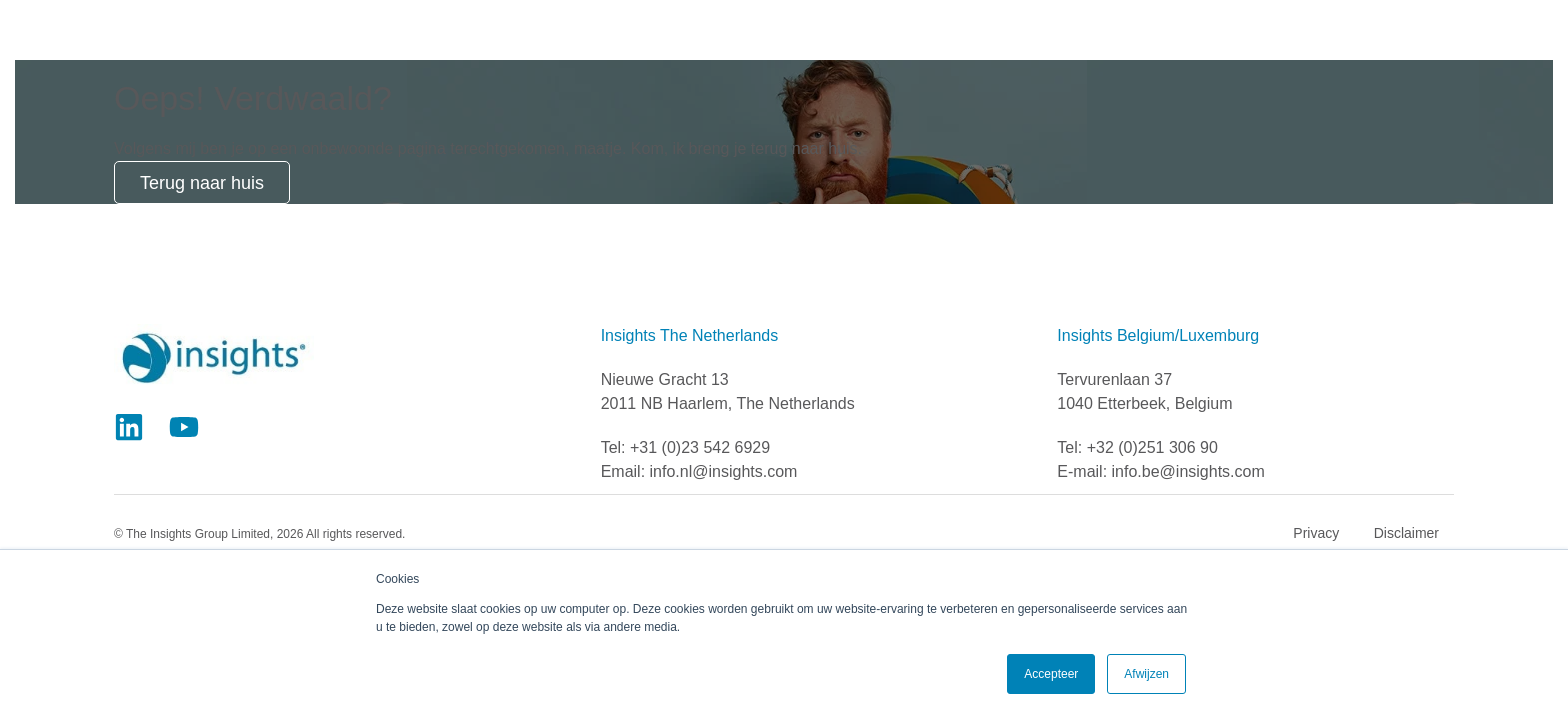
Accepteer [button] (1051, 674)
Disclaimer (1406, 533)
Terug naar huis (202, 183)
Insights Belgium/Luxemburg (1158, 335)
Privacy (1316, 533)
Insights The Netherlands (690, 335)
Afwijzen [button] (1146, 674)
